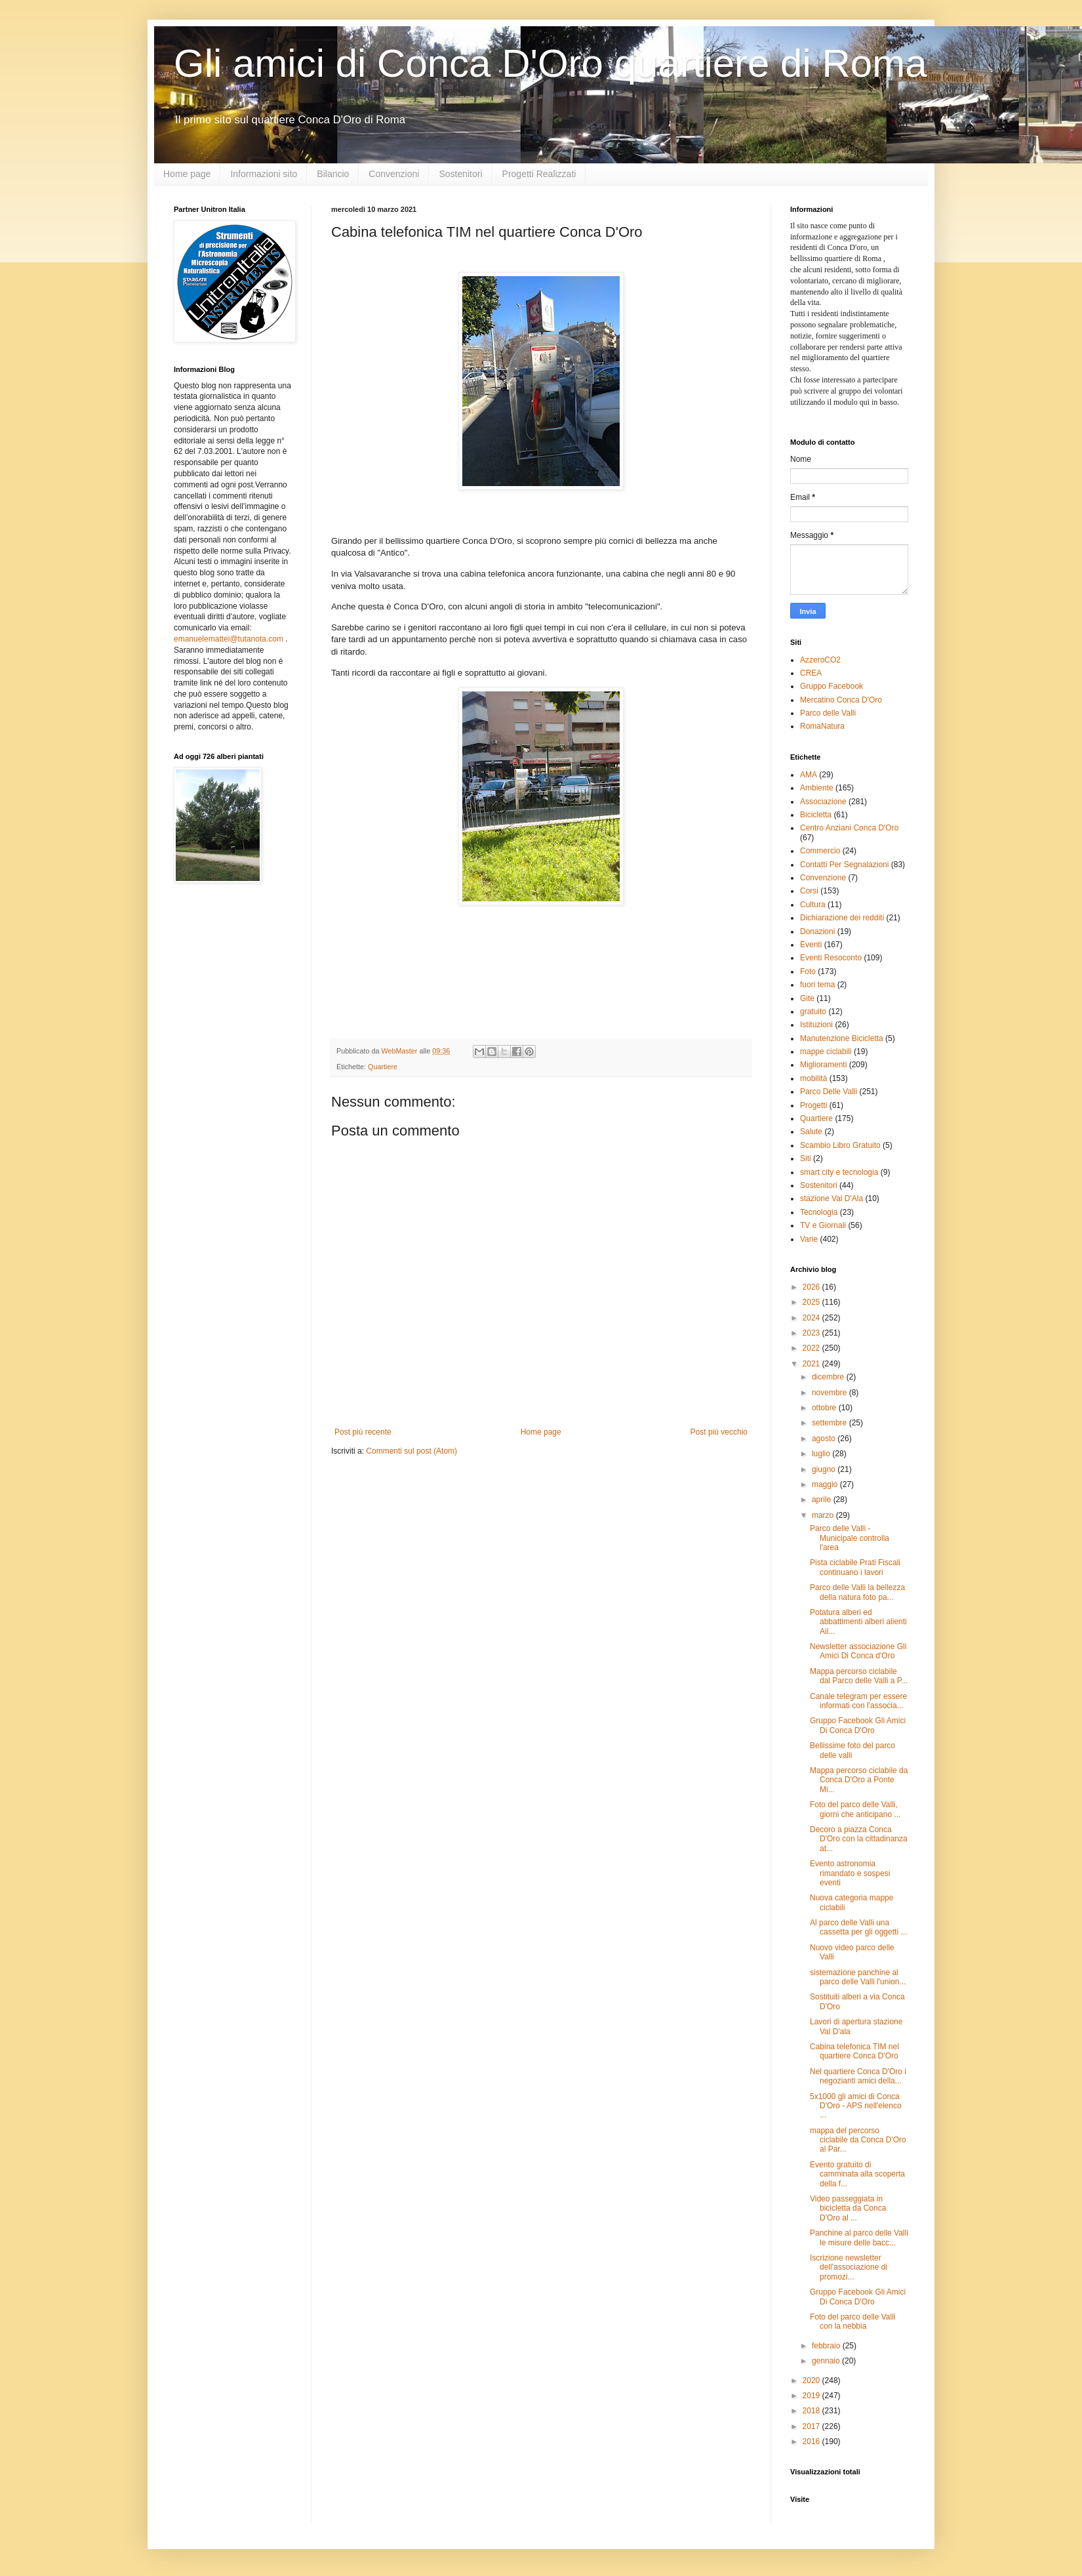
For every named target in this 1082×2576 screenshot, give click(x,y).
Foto (808, 971)
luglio (822, 1453)
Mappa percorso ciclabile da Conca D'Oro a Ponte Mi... (859, 1780)
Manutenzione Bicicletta (841, 1038)
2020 (812, 2380)
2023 (812, 1333)
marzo (824, 1515)
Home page (186, 174)
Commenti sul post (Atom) (411, 1451)
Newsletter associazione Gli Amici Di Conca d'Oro (858, 1651)
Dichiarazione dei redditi (842, 917)
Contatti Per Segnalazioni (844, 864)
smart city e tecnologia (839, 1172)
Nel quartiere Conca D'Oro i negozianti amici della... (858, 2076)
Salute (811, 1131)
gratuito (813, 1011)
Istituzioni (816, 1024)
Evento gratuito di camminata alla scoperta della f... (857, 2174)
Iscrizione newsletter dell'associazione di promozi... (848, 2267)
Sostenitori (460, 174)
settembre (830, 1422)
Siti (805, 1158)
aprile (822, 1499)
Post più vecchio (719, 1432)
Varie (809, 1239)
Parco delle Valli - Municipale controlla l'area (849, 1538)
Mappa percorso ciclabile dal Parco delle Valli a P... (859, 1676)
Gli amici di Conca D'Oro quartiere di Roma (550, 63)
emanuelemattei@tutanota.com (228, 639)
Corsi (809, 890)
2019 (812, 2395)
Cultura (813, 904)
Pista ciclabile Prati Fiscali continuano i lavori (855, 1567)
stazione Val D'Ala (831, 1198)
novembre (830, 1392)
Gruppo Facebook (831, 686)
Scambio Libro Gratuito (840, 1145)
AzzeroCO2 (820, 659)
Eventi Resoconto (831, 957)
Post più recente (362, 1432)
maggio (826, 1484)
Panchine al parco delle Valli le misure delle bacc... (859, 2237)
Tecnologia (818, 1212)
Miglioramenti (823, 1064)
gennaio (827, 2360)
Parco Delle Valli (828, 1091)
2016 (812, 2441)
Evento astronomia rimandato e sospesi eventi (850, 1873)
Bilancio (333, 174)
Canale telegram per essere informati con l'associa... (858, 1701)
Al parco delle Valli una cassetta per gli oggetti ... (858, 1927)
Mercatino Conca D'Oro (841, 700)
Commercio (820, 850)
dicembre (829, 1376)
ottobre (825, 1407)
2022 (812, 1348)
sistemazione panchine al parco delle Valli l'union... (858, 1977)
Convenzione (823, 877)
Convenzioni (394, 174)
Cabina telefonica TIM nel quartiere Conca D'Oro (854, 2051)
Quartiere (382, 1067)
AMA (808, 774)
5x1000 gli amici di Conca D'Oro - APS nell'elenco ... (856, 2106)
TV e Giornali (823, 1225)
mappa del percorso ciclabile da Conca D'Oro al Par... (858, 2140)
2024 (812, 1317)
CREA (811, 673)
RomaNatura (822, 726)
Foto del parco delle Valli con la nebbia (853, 2321)
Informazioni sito (263, 174)
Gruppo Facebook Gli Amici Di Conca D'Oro (858, 1725)
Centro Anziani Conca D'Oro (849, 827)
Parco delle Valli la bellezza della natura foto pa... (857, 1592)
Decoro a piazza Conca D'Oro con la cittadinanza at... (859, 1839)
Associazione (823, 801)
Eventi (811, 944)
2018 (812, 2410)
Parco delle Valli (828, 713)
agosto (824, 1438)
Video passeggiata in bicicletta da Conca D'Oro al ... (848, 2208)
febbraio (827, 2345)
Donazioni (817, 931)
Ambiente (816, 787)
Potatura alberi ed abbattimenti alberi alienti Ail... (858, 1622)
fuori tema (817, 984)
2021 (812, 1363)
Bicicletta (816, 814)
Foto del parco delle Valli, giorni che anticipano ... (855, 1809)
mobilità (813, 1078)
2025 (812, 1302)
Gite (807, 998)
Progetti (813, 1105)
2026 (812, 1287)
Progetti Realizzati (539, 174)
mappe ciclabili (826, 1051)
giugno (824, 1469)
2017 (812, 2426)
